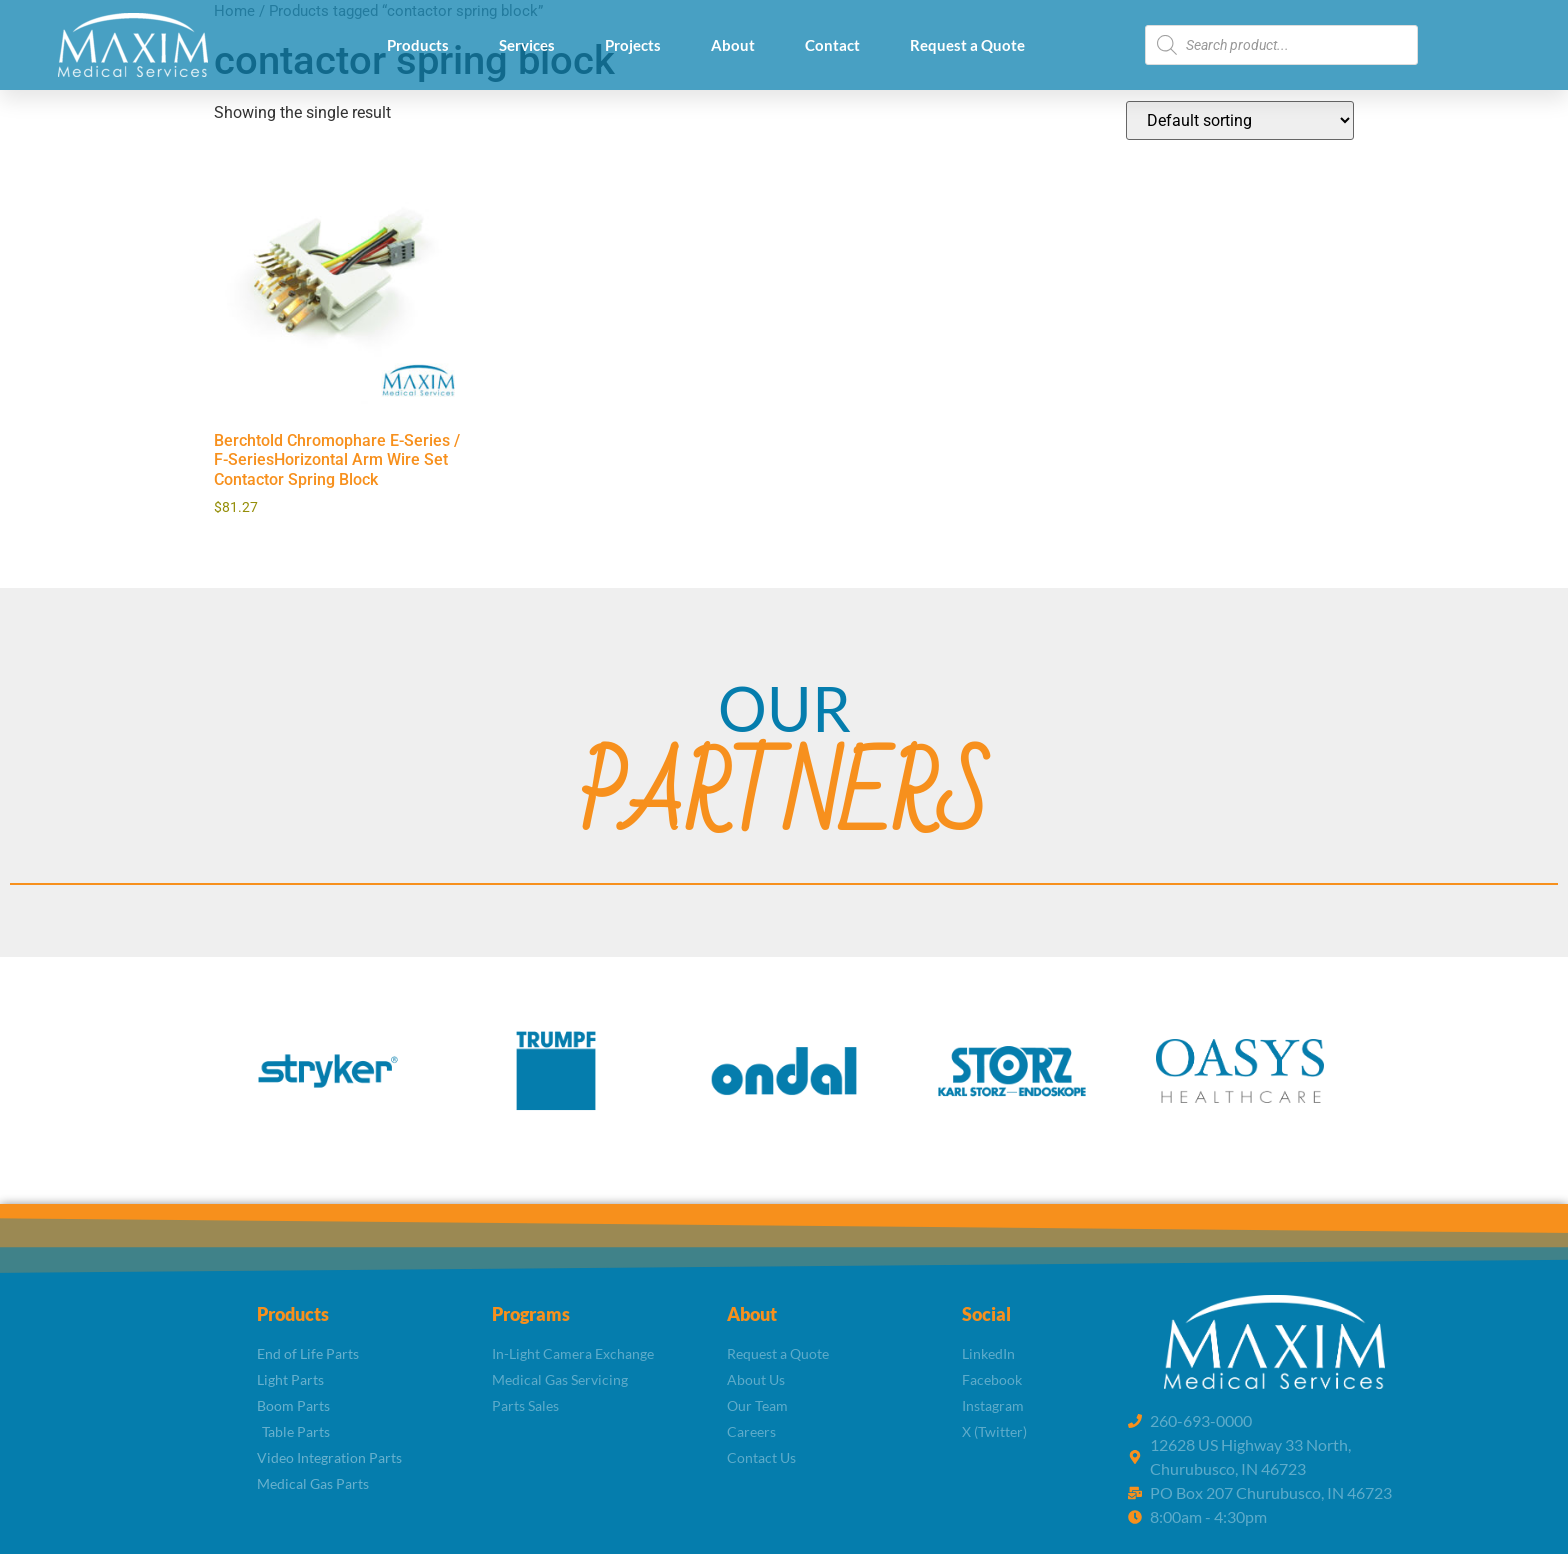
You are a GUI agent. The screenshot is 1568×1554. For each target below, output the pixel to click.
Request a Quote (967, 45)
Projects (633, 45)
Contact (832, 45)
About (733, 45)
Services (527, 45)
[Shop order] (1240, 120)
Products (418, 45)
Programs (531, 1314)
